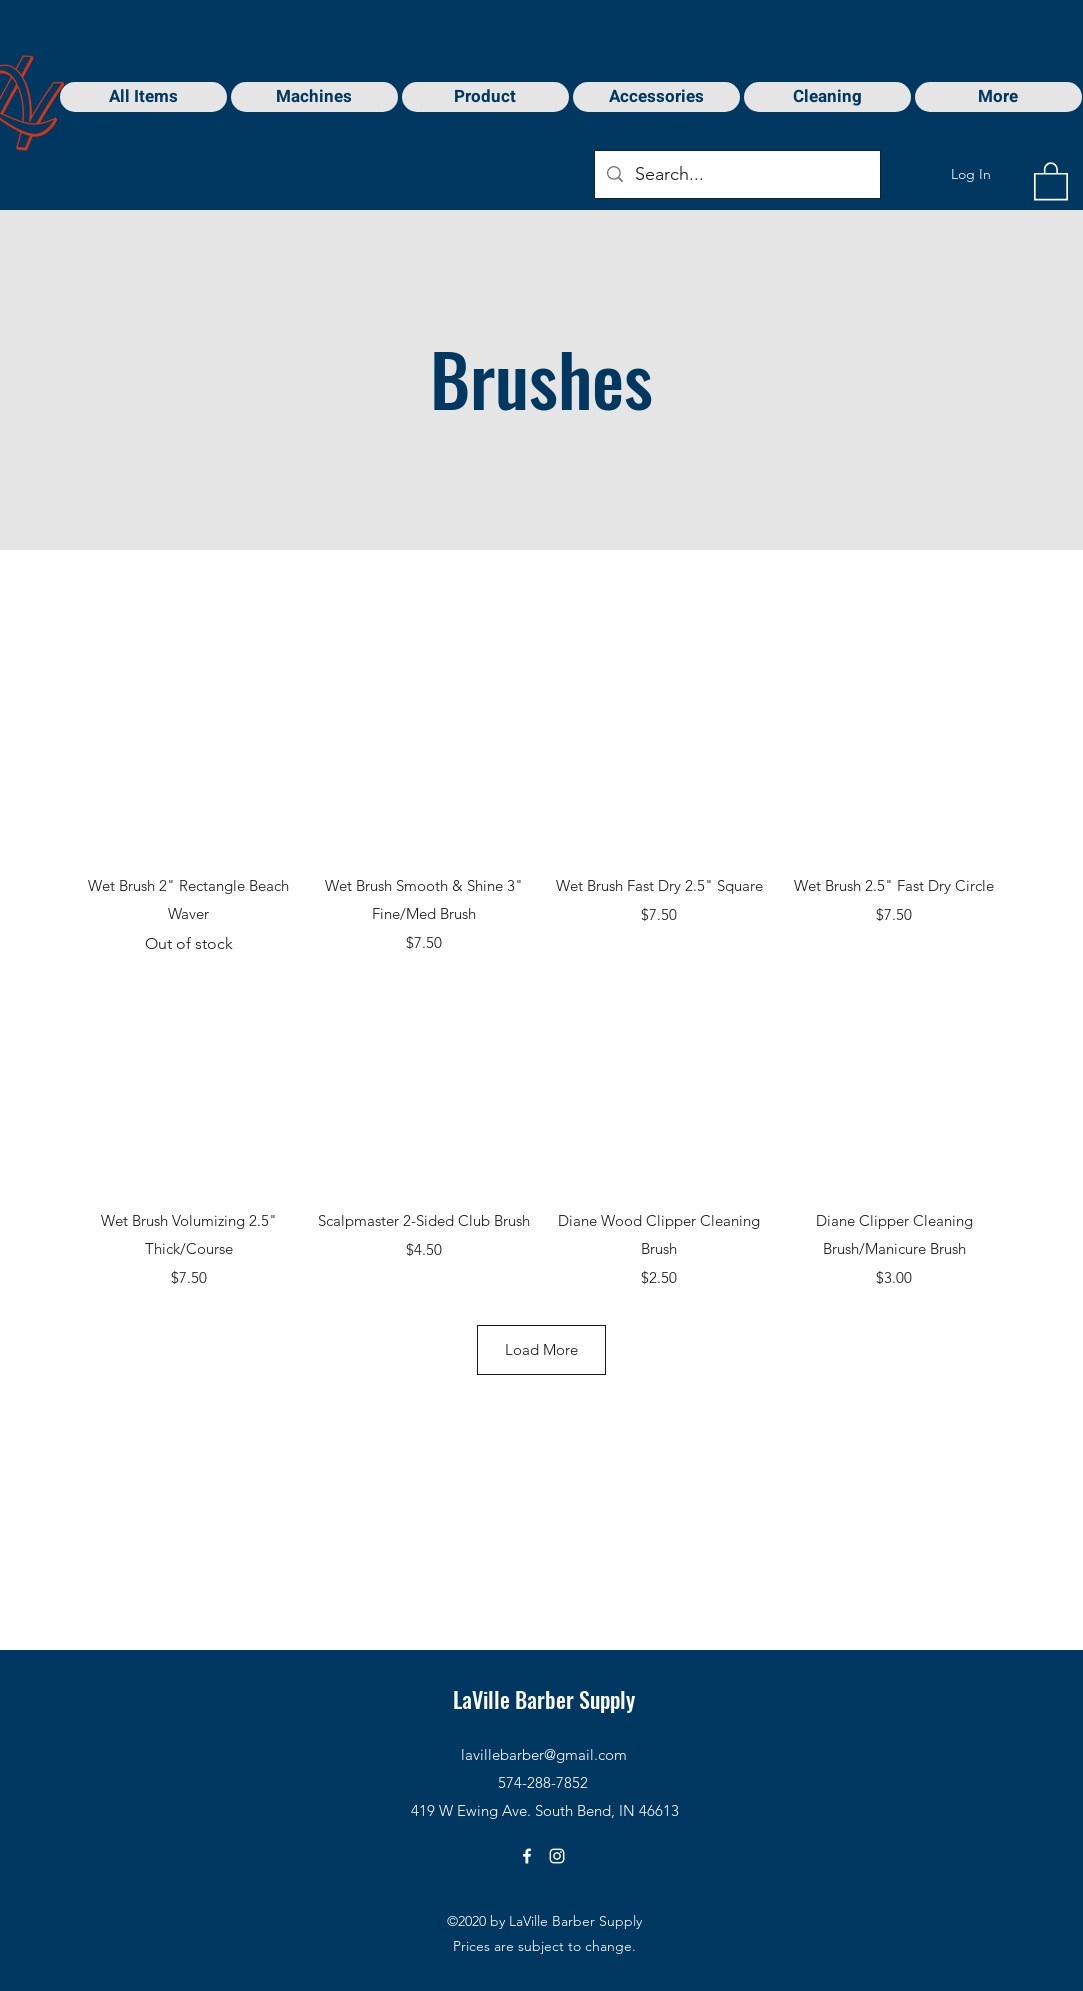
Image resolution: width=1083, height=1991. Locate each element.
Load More (541, 1349)
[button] (1051, 180)
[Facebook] (527, 1856)
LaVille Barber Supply (544, 1699)
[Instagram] (557, 1856)
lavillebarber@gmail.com (544, 1754)
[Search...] (736, 175)
